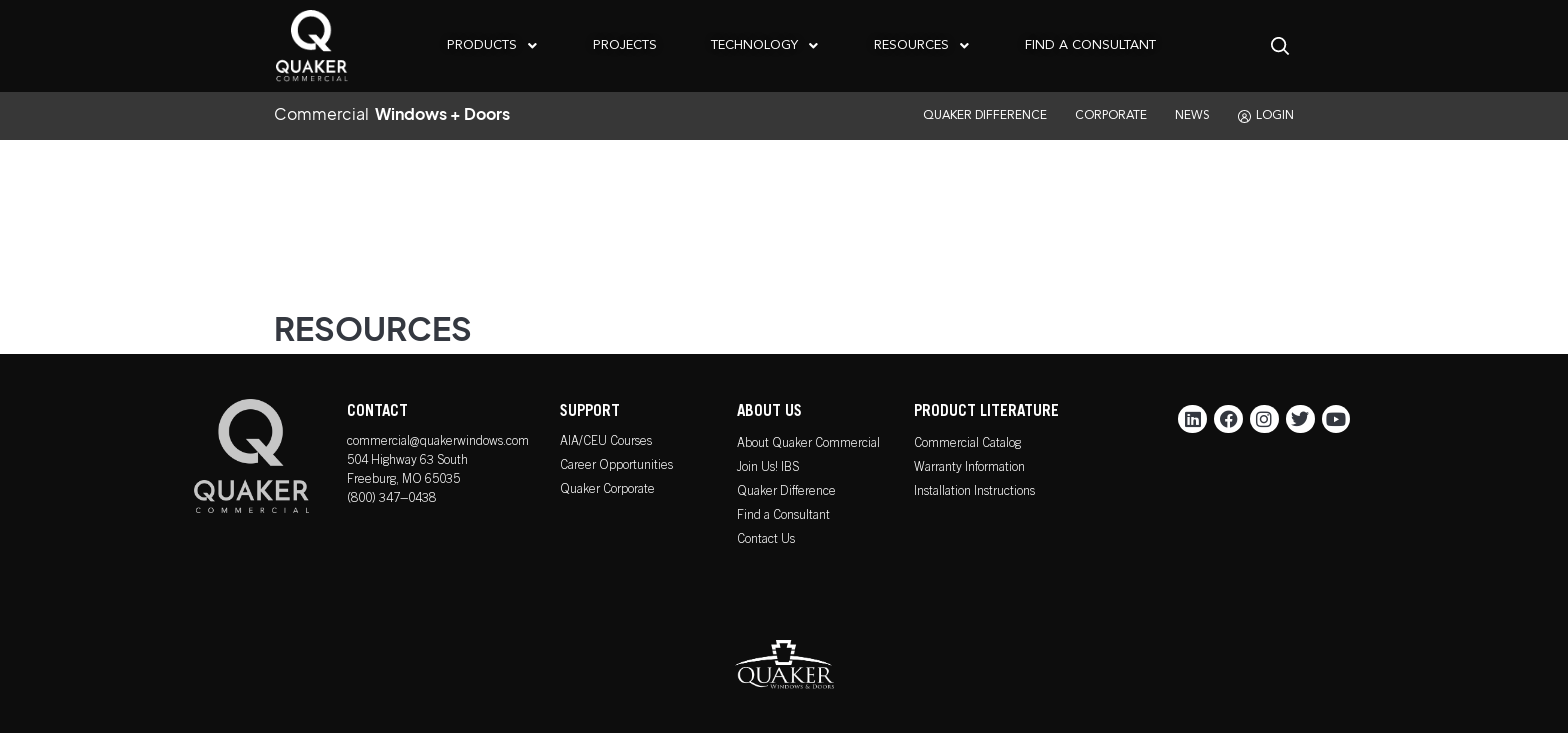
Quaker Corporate (607, 490)
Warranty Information (969, 468)
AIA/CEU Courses (606, 442)
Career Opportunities (616, 466)
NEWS (1192, 116)
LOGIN (1266, 116)
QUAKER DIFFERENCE (985, 116)
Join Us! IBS (768, 468)
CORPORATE (1111, 116)
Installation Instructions (974, 492)
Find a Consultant (783, 516)
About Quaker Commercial (808, 444)
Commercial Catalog (967, 444)
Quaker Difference (786, 492)
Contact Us (766, 540)
